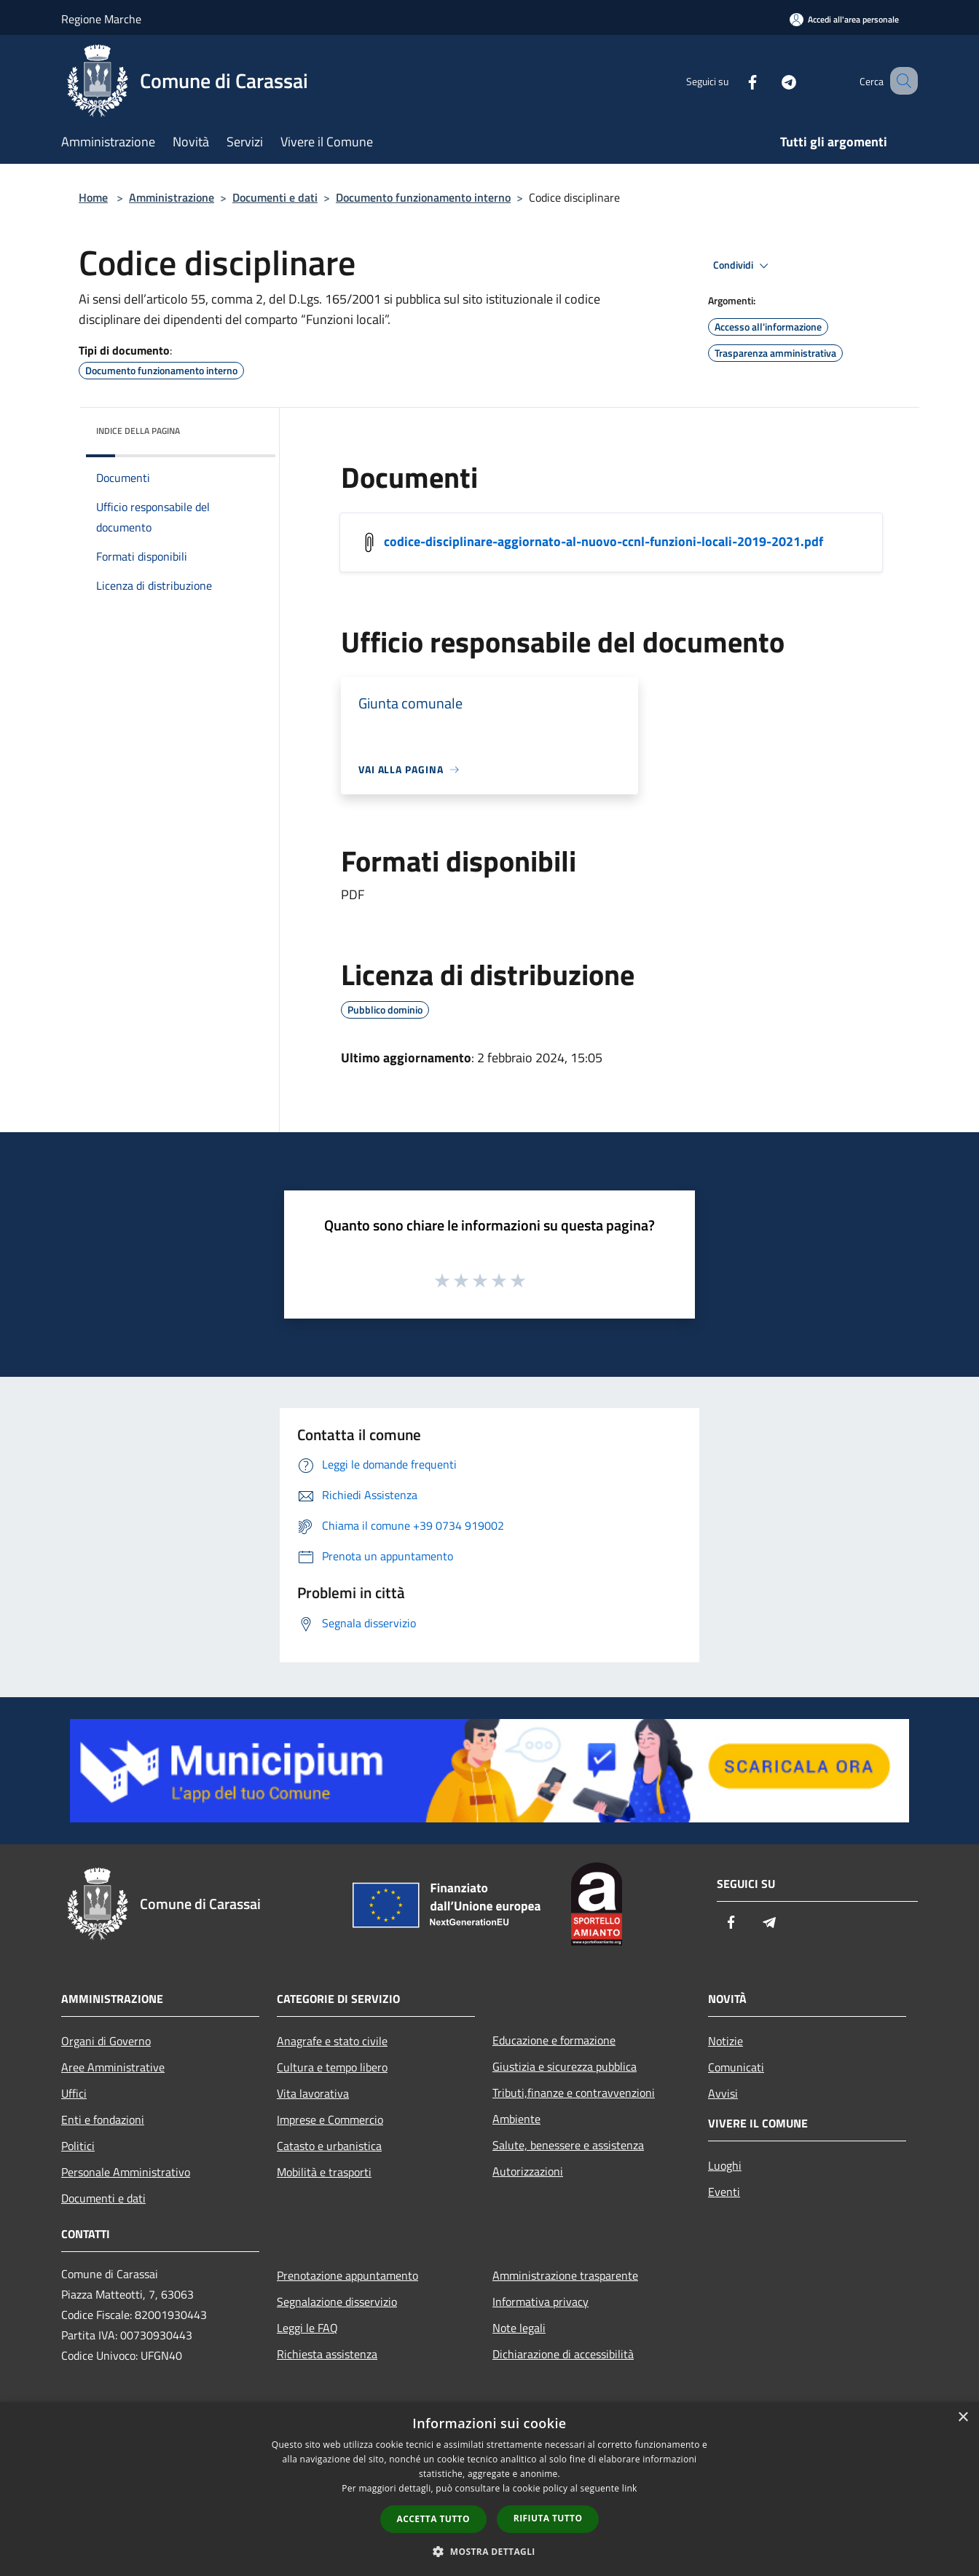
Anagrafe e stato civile (332, 2041)
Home (93, 197)
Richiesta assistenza (327, 2354)
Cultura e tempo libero (332, 2067)
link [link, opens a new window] (629, 2488)
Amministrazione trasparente (565, 2275)
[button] (489, 2551)
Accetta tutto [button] (433, 2519)
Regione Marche (101, 19)
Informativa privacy (540, 2301)
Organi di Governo (106, 2041)
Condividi (743, 265)
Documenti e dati (275, 197)
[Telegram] (770, 80)
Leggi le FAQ (307, 2327)
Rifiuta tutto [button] (548, 2518)
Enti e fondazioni (102, 2119)
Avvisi (723, 2093)
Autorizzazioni (527, 2171)
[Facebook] (734, 80)
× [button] (962, 2417)
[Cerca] (900, 80)
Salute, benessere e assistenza (568, 2145)
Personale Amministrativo (125, 2172)
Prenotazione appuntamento (347, 2275)
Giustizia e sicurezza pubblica (564, 2066)
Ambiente (516, 2118)
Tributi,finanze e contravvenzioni (573, 2092)
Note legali (519, 2327)
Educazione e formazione (554, 2040)
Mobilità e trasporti (324, 2172)
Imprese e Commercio (330, 2119)
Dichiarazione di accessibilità (563, 2354)
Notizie (725, 2041)
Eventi (724, 2191)
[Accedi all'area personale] (844, 19)
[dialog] (489, 2489)
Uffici (74, 2093)
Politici (78, 2145)
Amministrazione (171, 197)
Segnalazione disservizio (337, 2301)
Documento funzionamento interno (423, 197)
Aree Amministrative (113, 2067)
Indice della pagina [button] (138, 431)
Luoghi (725, 2165)
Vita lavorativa (313, 2093)
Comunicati (736, 2067)
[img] (245, 427)
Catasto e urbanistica (329, 2145)
